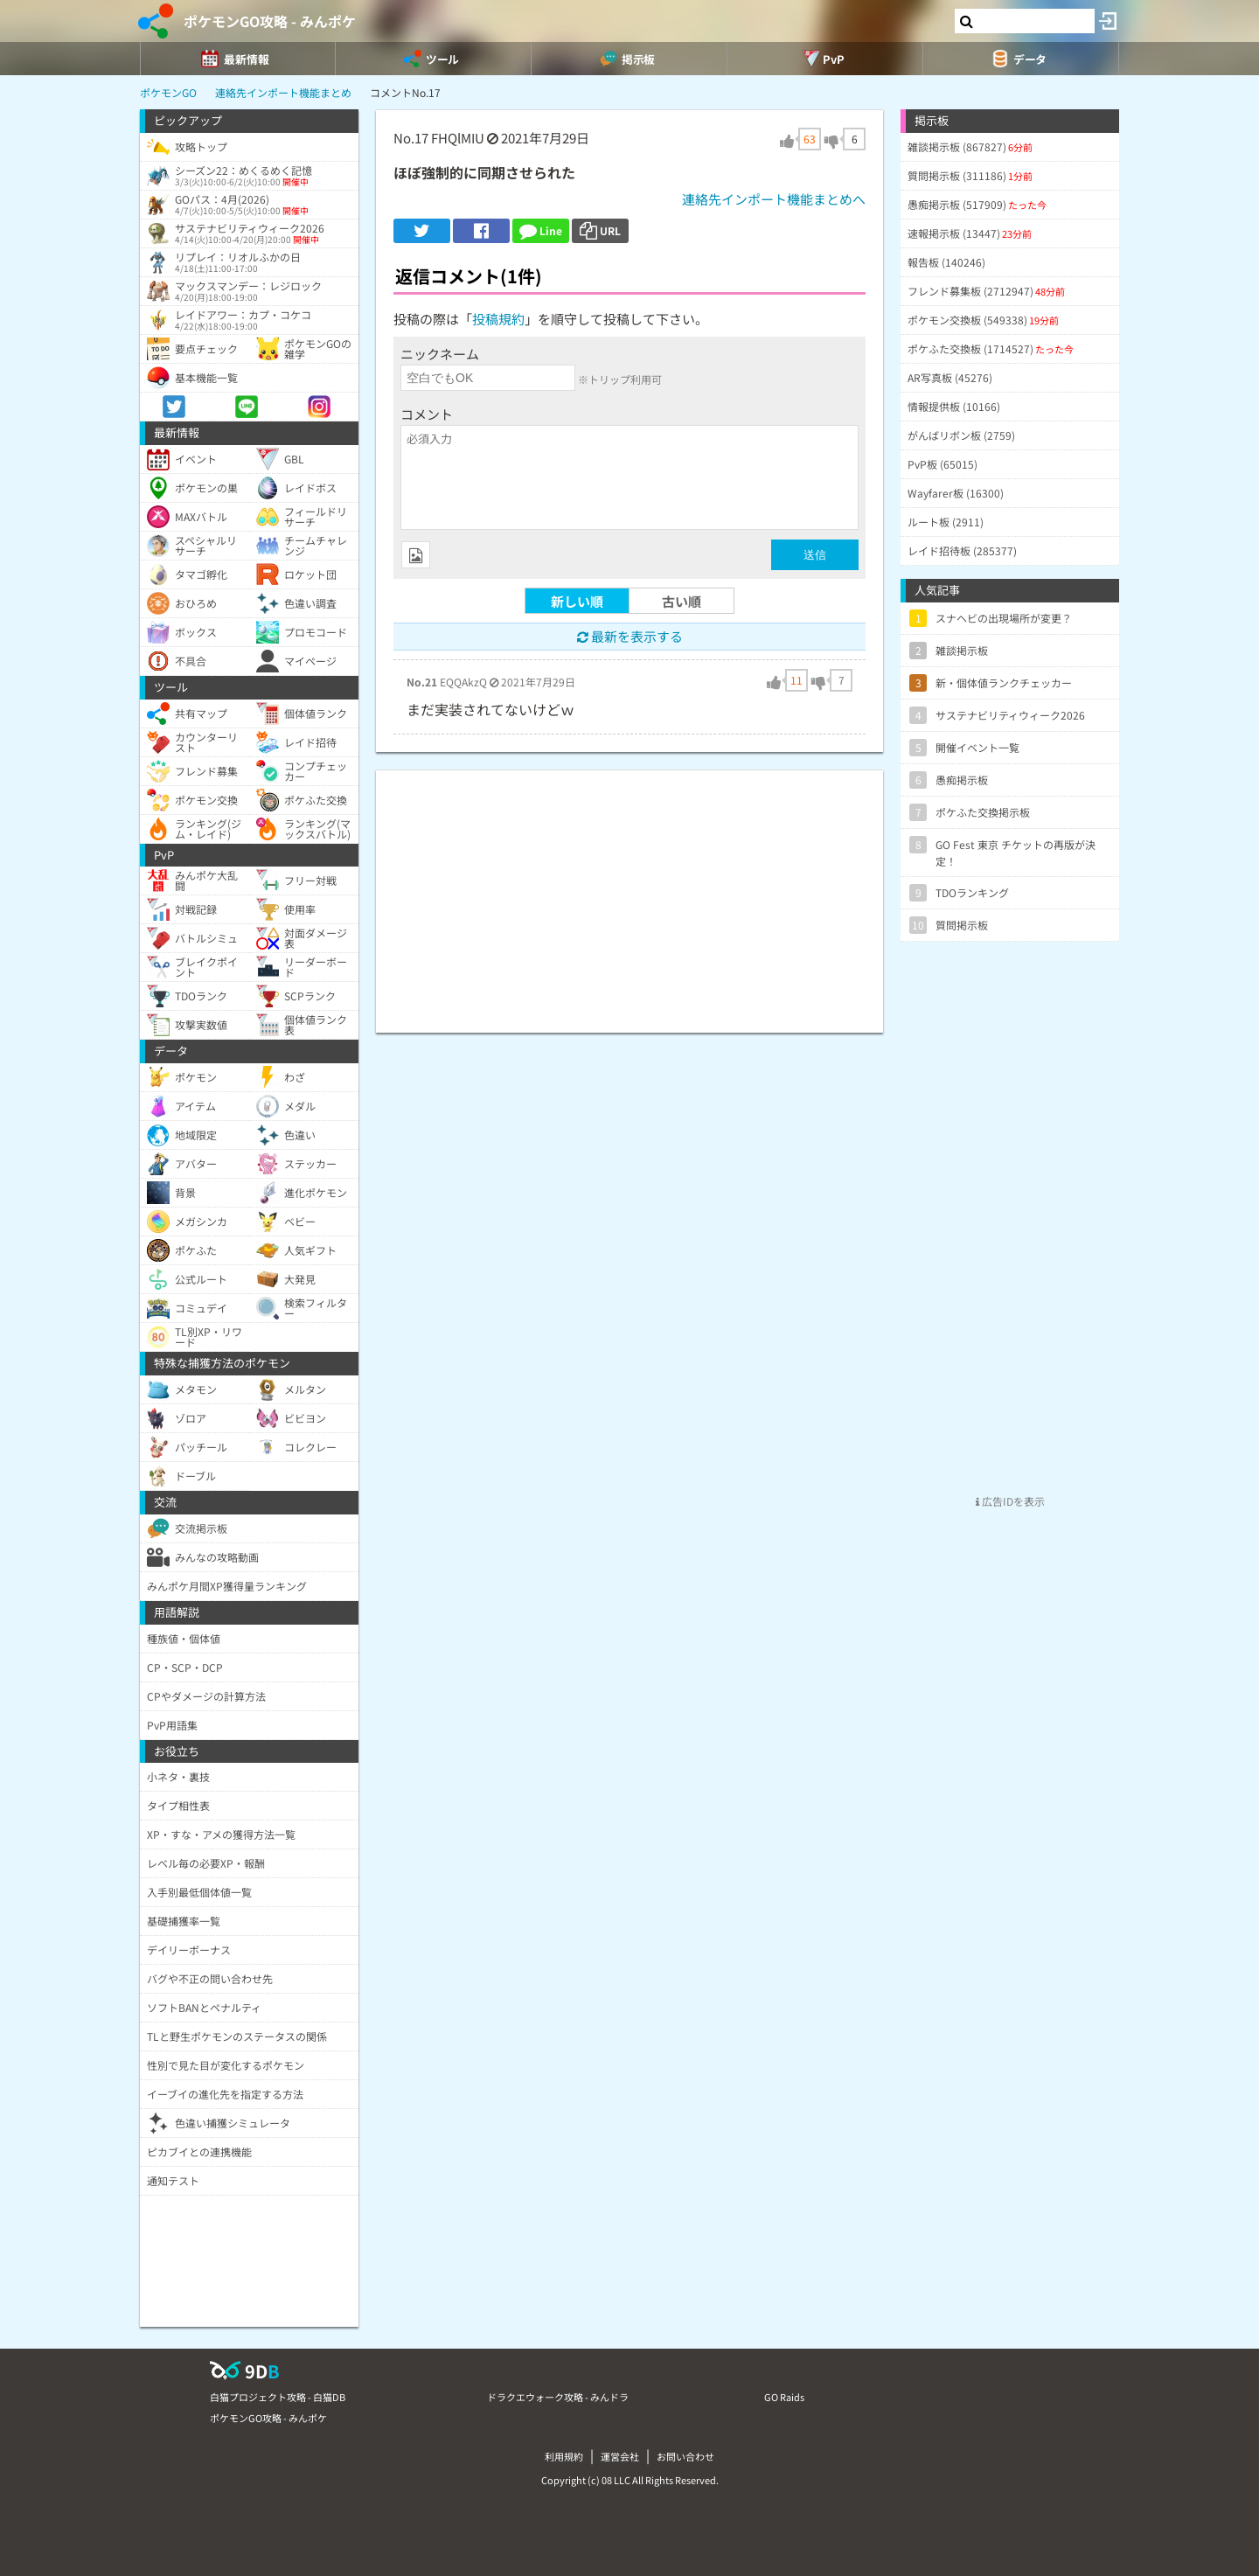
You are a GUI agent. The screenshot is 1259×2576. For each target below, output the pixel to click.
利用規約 (564, 2456)
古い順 (681, 601)
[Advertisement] (629, 892)
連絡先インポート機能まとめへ (774, 199)
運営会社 (620, 2456)
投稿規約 (498, 319)
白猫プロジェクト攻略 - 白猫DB (277, 2397)
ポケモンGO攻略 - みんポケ (270, 20)
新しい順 (577, 601)
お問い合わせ (685, 2456)
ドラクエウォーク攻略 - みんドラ (558, 2397)
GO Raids (784, 2397)
